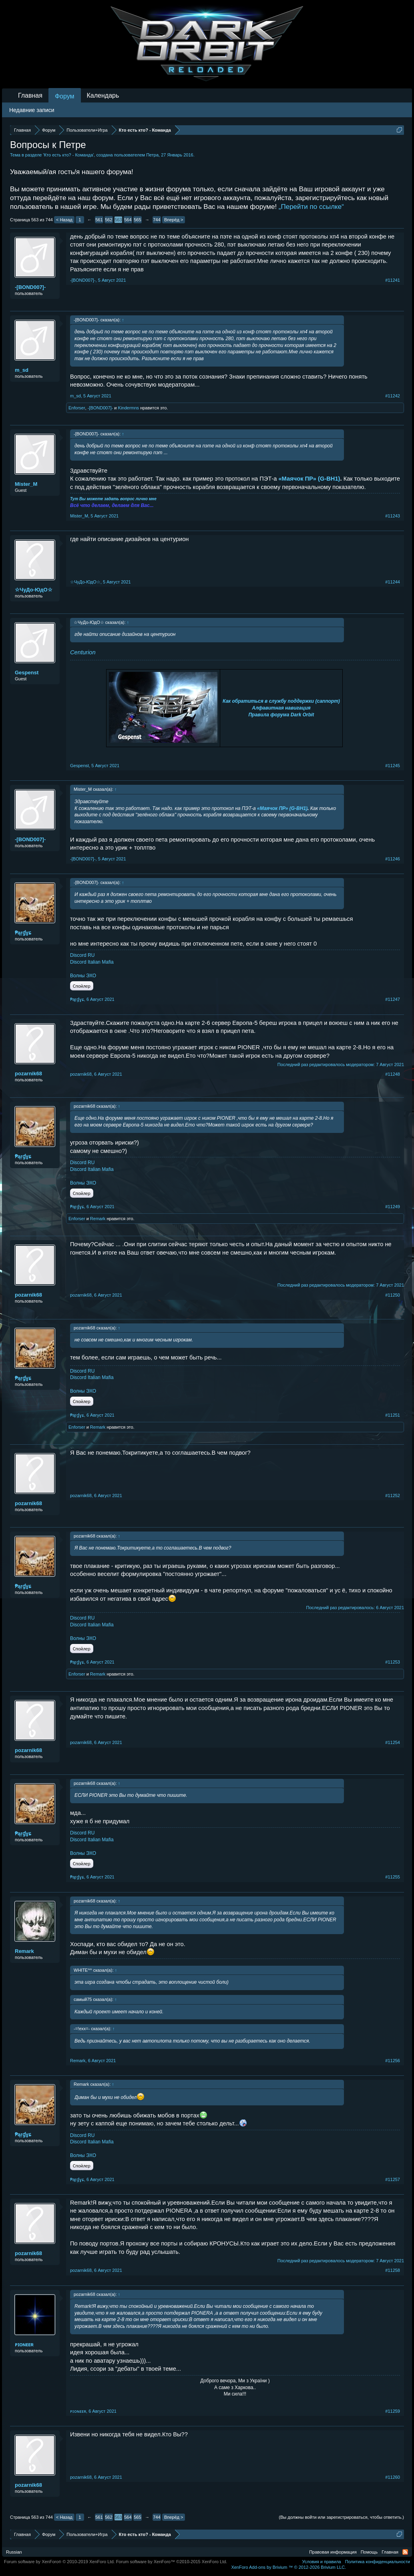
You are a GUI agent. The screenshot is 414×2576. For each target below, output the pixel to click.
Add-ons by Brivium (288, 2567)
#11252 (392, 1495)
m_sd (21, 370)
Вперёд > (173, 219)
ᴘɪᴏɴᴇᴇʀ (24, 2344)
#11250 (392, 1295)
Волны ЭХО (83, 975)
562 (108, 219)
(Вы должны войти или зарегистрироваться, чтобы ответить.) (341, 2517)
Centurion (83, 652)
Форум (64, 96)
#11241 (392, 280)
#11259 (392, 2411)
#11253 (392, 1662)
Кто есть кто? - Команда (68, 154)
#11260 (392, 2477)
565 (137, 219)
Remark (98, 1218)
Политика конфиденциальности (377, 2561)
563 (118, 219)
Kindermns (128, 407)
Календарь (103, 95)
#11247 (392, 999)
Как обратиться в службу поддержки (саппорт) (281, 701)
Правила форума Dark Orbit (281, 715)
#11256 (392, 2060)
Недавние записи (31, 110)
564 (127, 219)
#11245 (392, 765)
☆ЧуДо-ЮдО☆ (33, 590)
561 (98, 219)
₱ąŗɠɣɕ (23, 933)
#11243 (392, 515)
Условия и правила (321, 2561)
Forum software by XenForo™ (171, 2561)
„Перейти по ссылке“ (311, 206)
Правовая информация (332, 2552)
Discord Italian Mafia (92, 962)
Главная (30, 95)
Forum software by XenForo (59, 2561)
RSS (405, 2552)
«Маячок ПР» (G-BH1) (309, 478)
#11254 (392, 1742)
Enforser (76, 407)
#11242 (392, 395)
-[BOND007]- (30, 287)
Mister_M (26, 484)
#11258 (392, 2270)
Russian (14, 2552)
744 (156, 219)
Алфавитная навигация (281, 708)
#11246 (392, 858)
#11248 (392, 1074)
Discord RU (82, 955)
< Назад (64, 219)
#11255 (392, 1876)
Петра (152, 154)
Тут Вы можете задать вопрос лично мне (113, 499)
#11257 (392, 2179)
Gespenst (26, 673)
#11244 (392, 581)
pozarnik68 (28, 1073)
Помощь (369, 2552)
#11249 (392, 1206)
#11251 (392, 1415)
